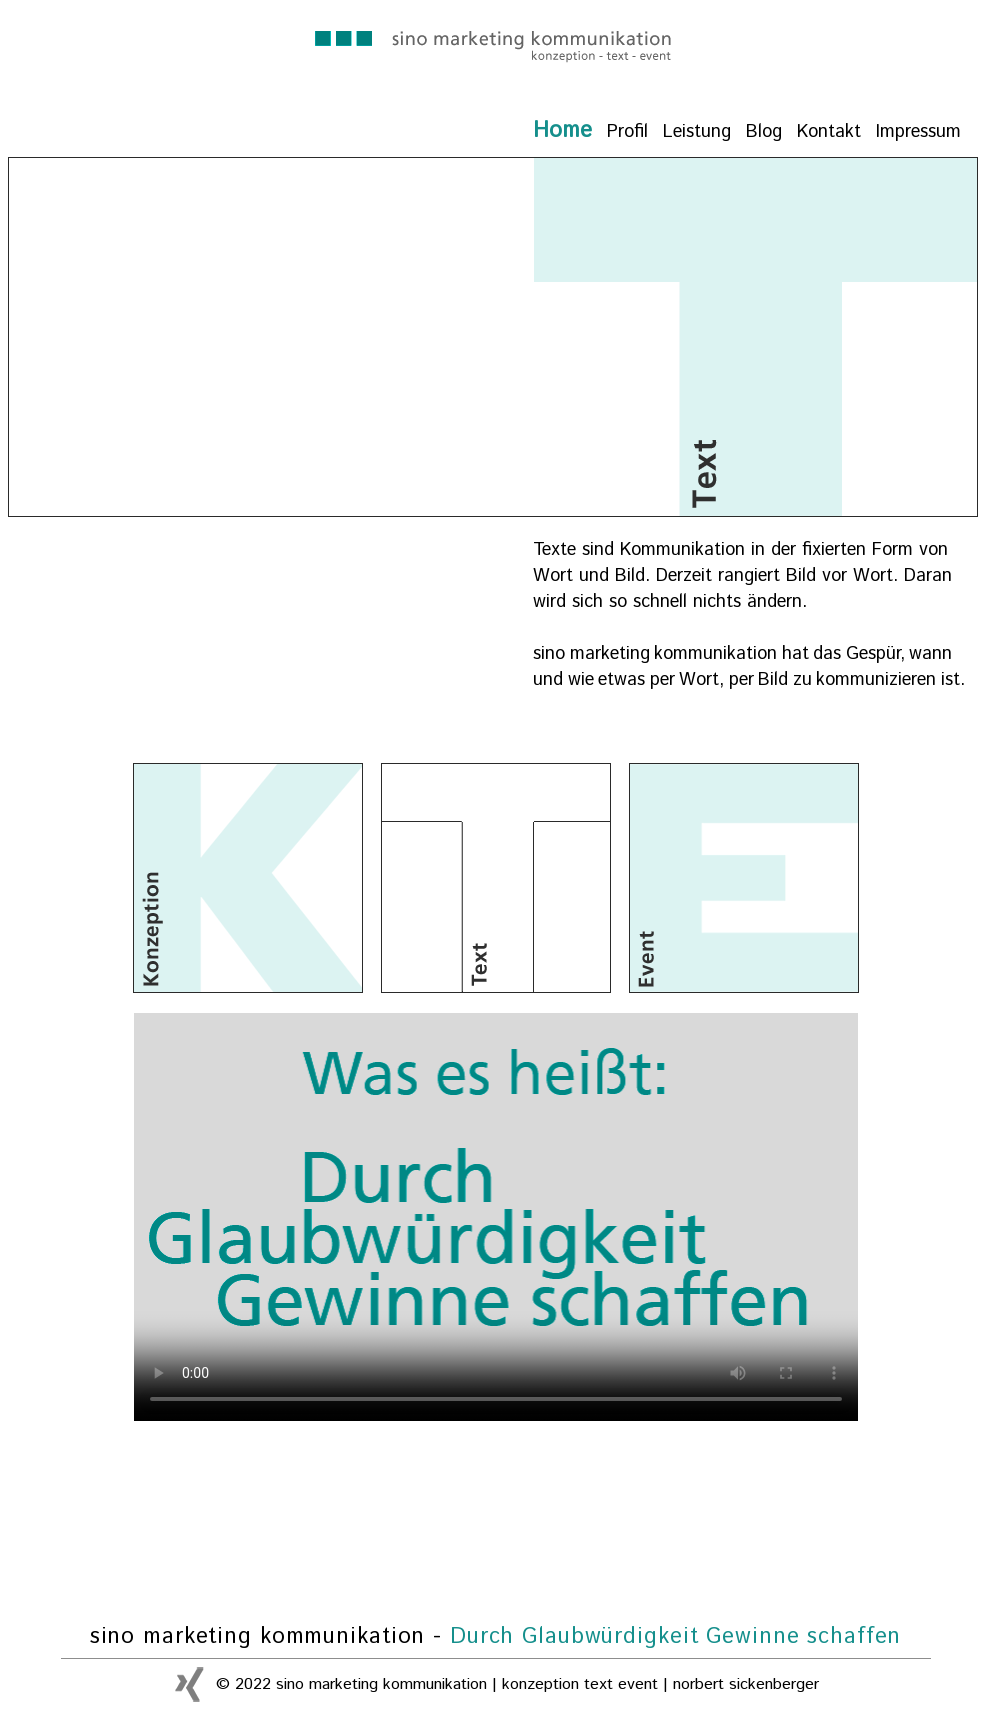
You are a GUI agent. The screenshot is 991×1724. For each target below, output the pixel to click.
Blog (764, 132)
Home (562, 131)
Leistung (697, 132)
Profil (627, 132)
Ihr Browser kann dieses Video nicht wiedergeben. (496, 1217)
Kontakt (829, 132)
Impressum (918, 132)
